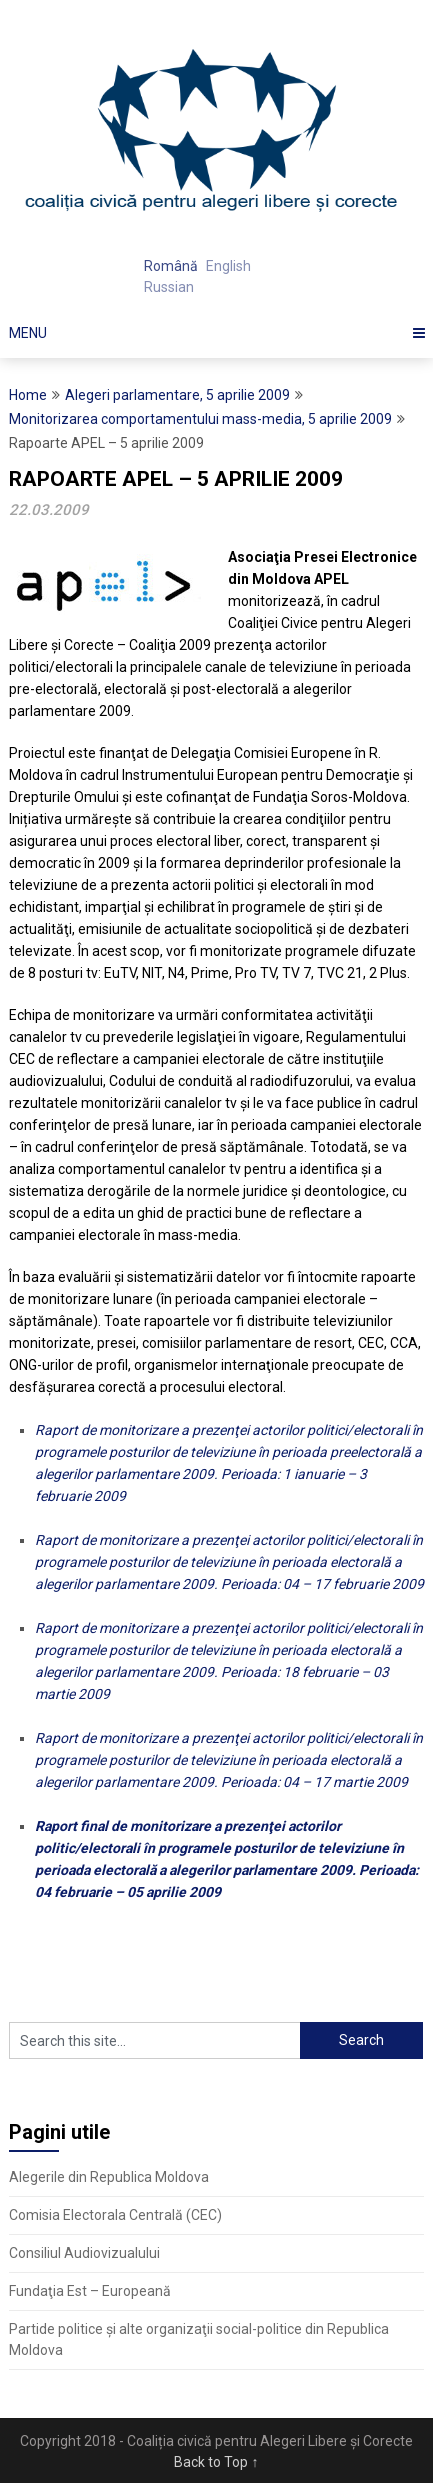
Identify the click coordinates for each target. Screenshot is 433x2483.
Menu (28, 333)
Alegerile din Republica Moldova (109, 2177)
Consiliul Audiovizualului (84, 2253)
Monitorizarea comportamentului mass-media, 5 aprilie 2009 (200, 419)
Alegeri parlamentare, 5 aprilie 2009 (177, 395)
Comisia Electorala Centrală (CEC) (115, 2215)
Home (28, 395)
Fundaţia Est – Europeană (90, 2291)
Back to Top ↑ (216, 2462)
